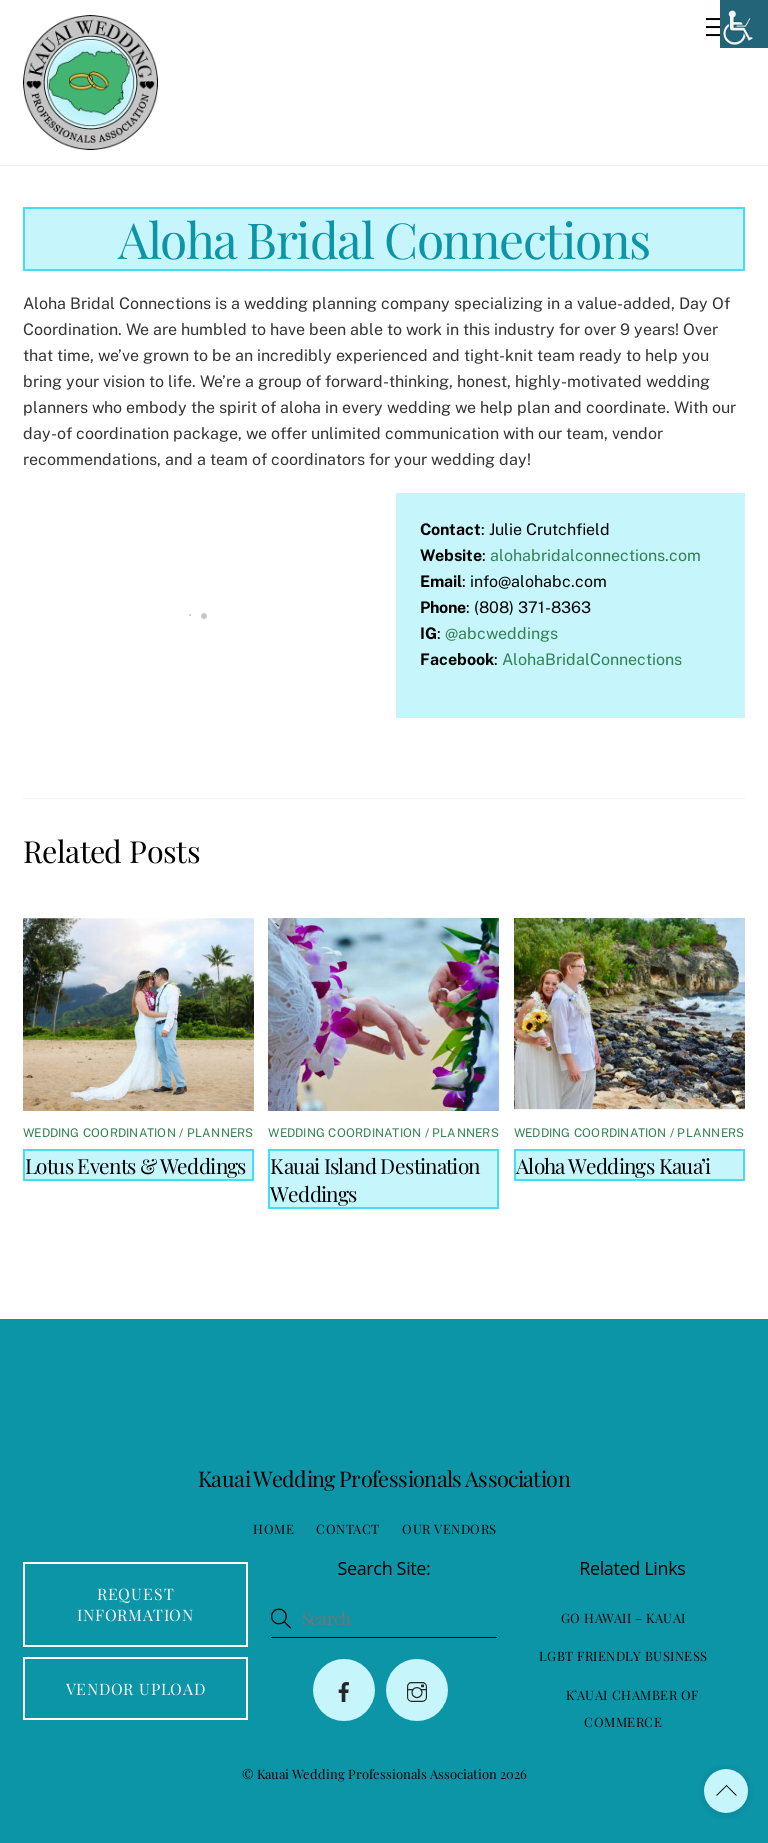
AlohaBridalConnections (592, 659)
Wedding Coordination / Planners (138, 1133)
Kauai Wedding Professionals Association (377, 1773)
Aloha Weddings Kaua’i (613, 1165)
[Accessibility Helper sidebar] (744, 24)
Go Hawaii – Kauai (623, 1617)
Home (273, 1528)
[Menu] (717, 27)
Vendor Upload (136, 1688)
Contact (348, 1528)
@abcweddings (501, 633)
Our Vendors (449, 1528)
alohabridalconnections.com (595, 555)
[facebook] (344, 1690)
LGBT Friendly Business (623, 1655)
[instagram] (417, 1690)
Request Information (135, 1604)
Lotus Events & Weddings (135, 1165)
